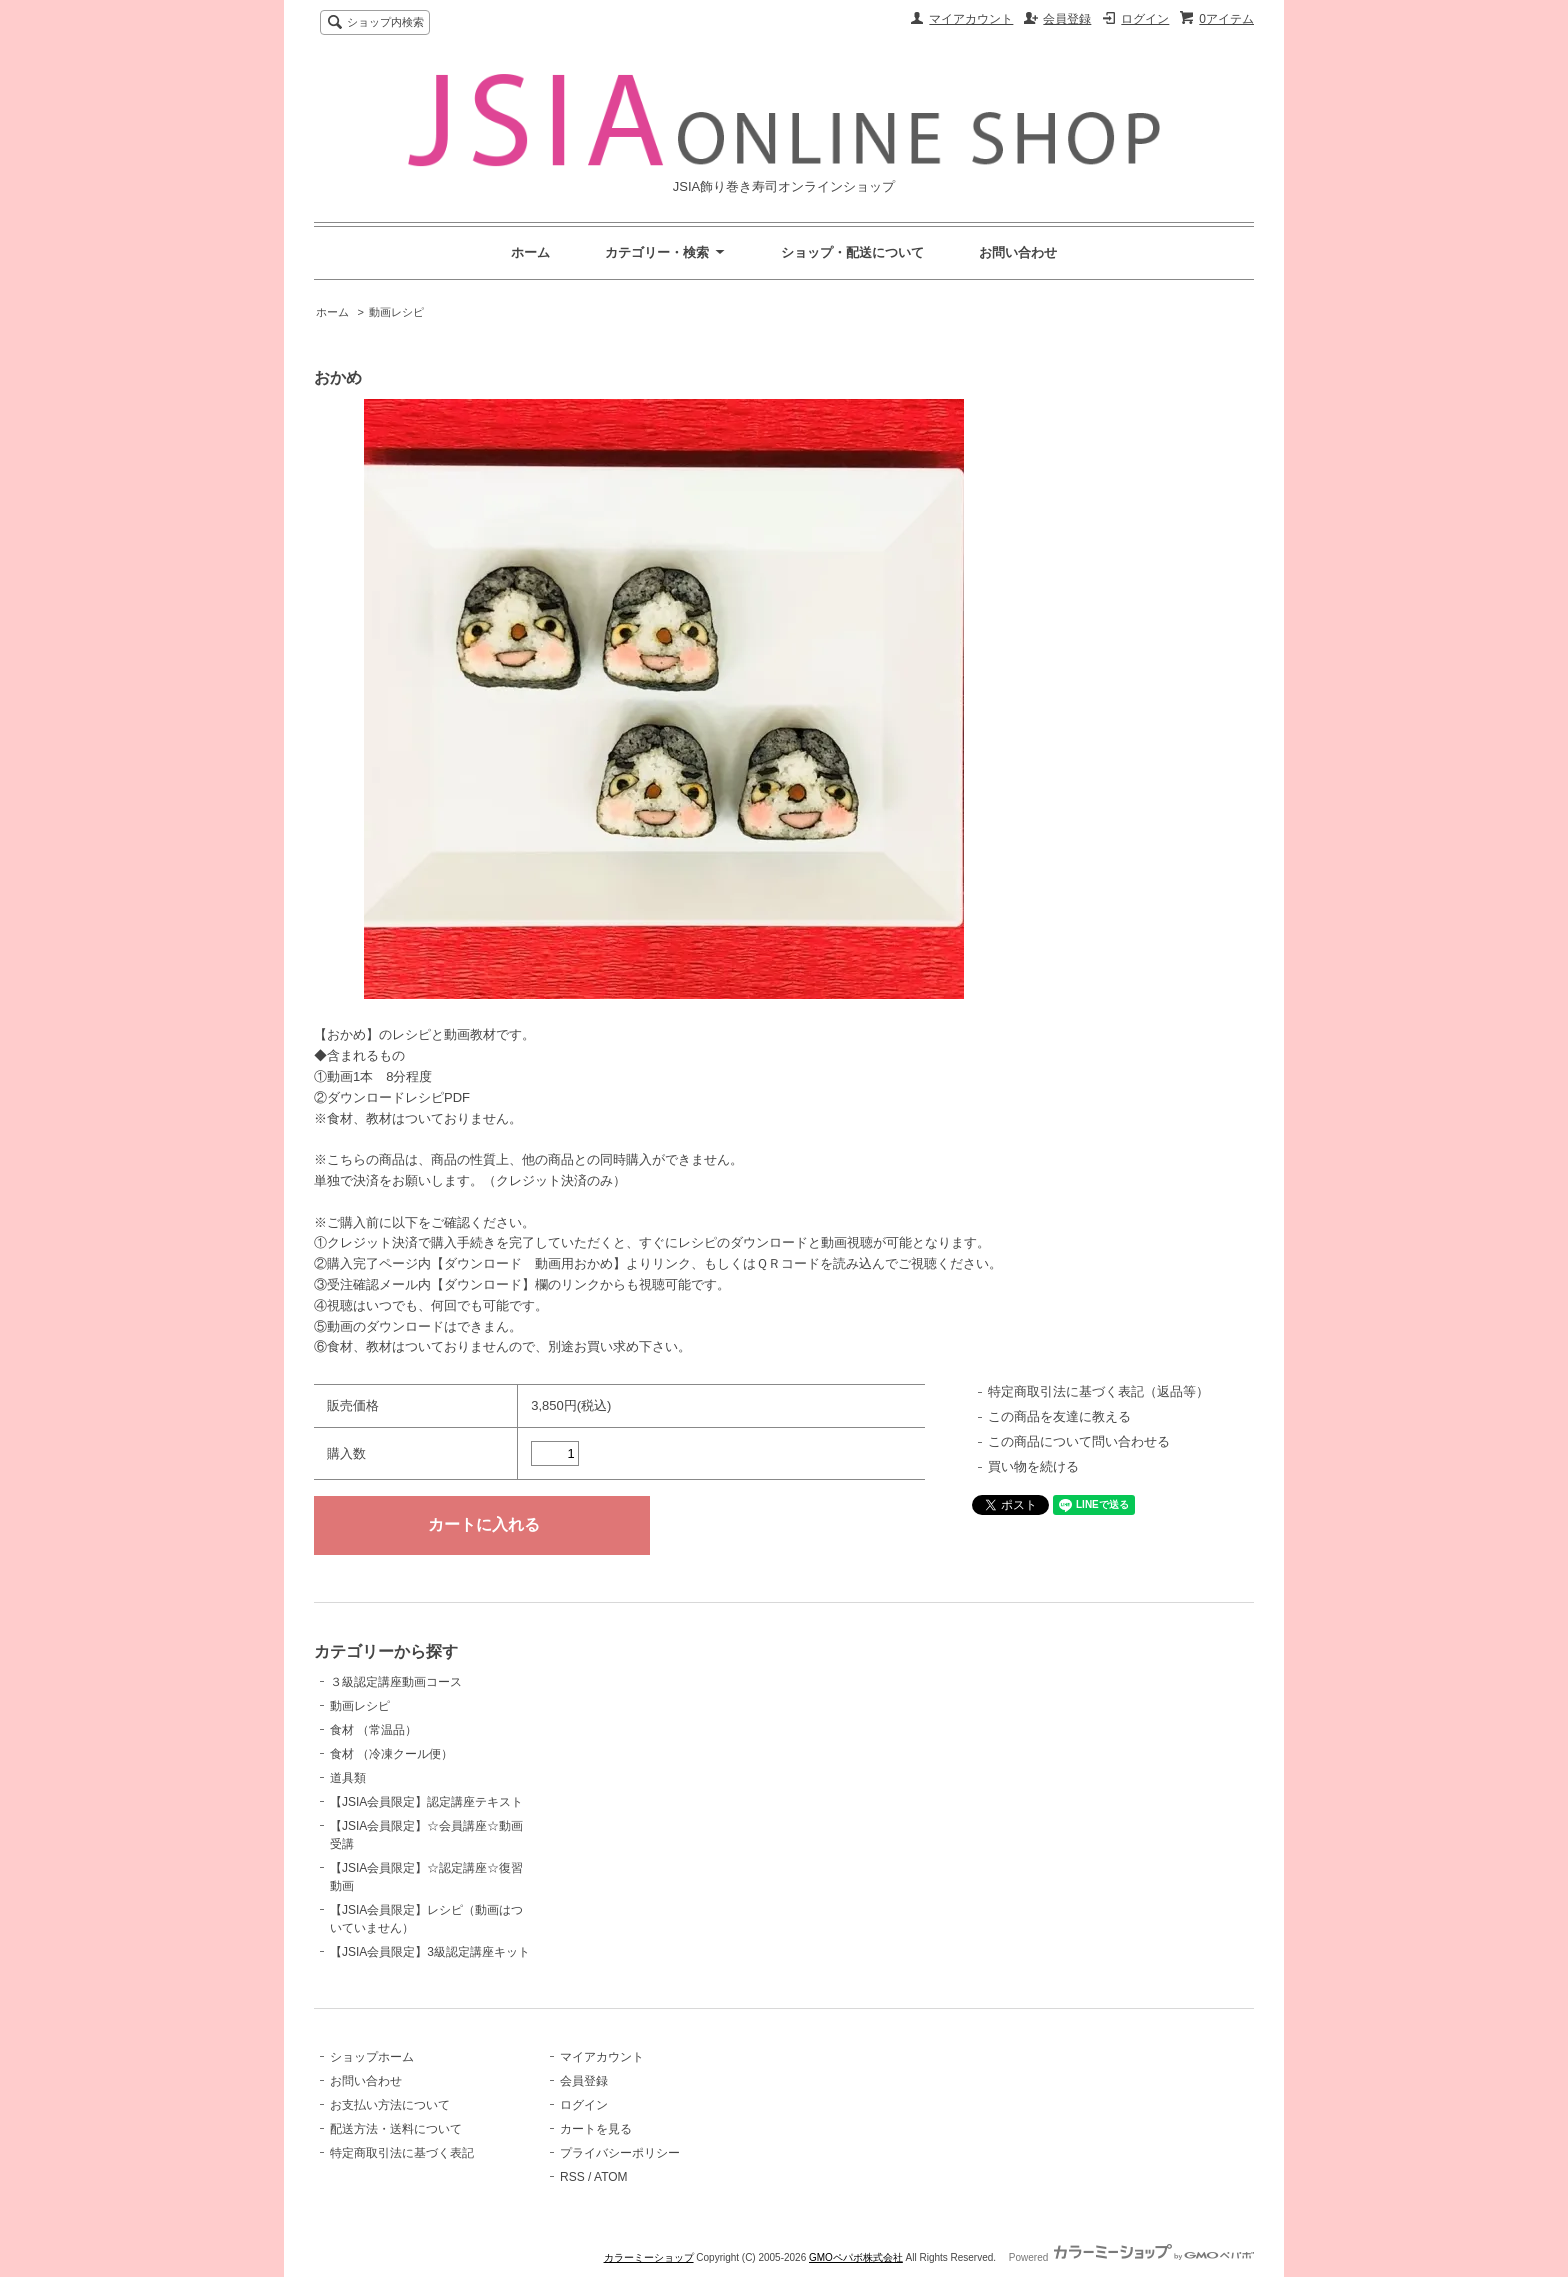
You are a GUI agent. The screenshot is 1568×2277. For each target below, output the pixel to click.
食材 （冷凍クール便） (391, 1754)
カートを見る (596, 2129)
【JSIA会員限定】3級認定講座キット (430, 1952)
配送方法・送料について (396, 2129)
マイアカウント (971, 19)
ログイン (1145, 19)
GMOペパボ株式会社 (856, 2257)
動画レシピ (396, 312)
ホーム (530, 252)
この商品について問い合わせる (1079, 1441)
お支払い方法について (390, 2105)
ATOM (611, 2177)
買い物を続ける (1033, 1466)
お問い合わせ (1018, 252)
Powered (1131, 2257)
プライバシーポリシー (620, 2153)
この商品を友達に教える (1059, 1416)
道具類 (348, 1778)
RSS (572, 2177)
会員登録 (1067, 19)
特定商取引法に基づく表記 (402, 2153)
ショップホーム (372, 2057)
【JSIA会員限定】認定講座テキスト (426, 1802)
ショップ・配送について (852, 252)
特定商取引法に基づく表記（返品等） (1098, 1391)
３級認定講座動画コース (396, 1682)
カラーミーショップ (649, 2257)
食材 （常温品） (373, 1730)
